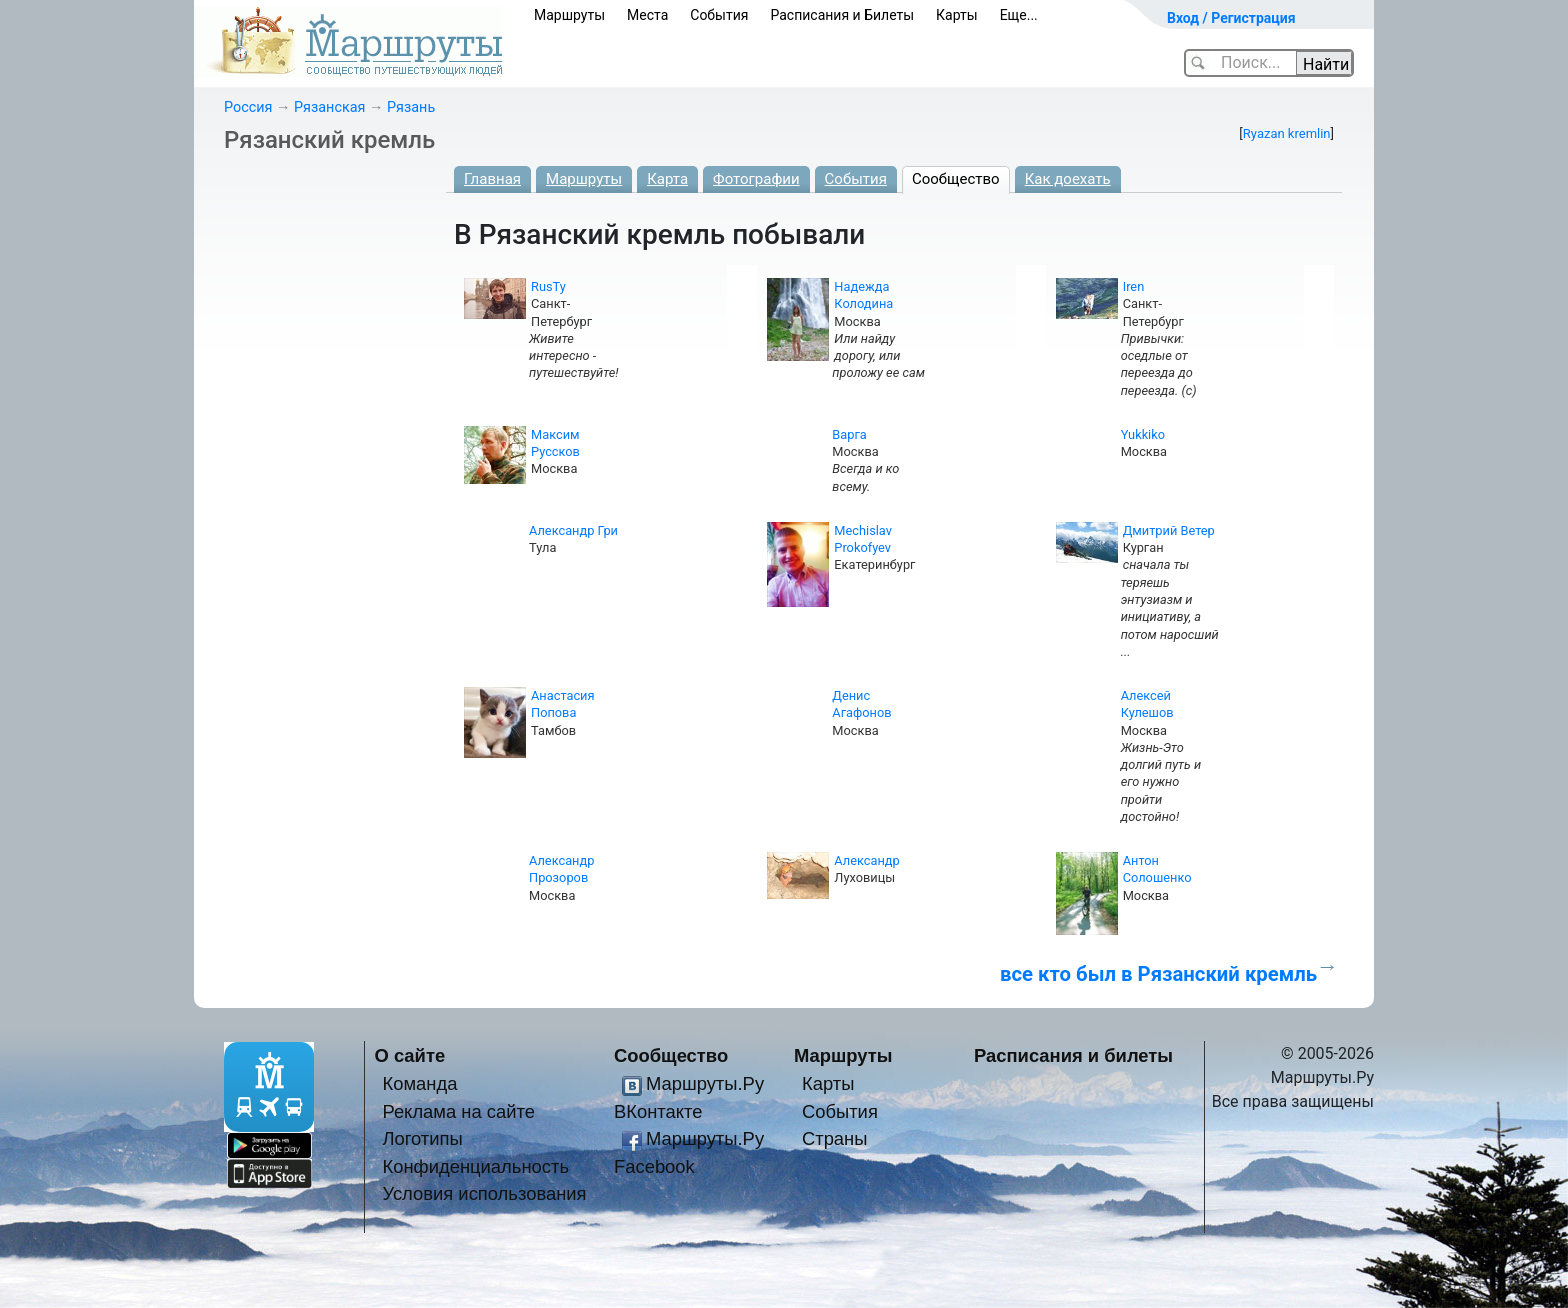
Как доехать (1068, 179)
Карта (667, 179)
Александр (866, 860)
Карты (957, 15)
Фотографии (756, 179)
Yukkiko (1143, 434)
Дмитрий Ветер (1169, 530)
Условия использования (484, 1193)
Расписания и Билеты (842, 15)
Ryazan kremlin (1287, 133)
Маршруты (569, 15)
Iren (1134, 286)
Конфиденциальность (475, 1166)
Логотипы (422, 1138)
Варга (849, 434)
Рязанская (329, 107)
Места (647, 15)
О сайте (410, 1055)
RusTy (548, 286)
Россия (248, 107)
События (719, 15)
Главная (492, 179)
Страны (835, 1138)
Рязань (411, 107)
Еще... (1019, 15)
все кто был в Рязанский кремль (1158, 974)
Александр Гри (573, 530)
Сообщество (956, 179)
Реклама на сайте (458, 1111)
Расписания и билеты (1073, 1055)
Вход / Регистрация (1231, 18)
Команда (419, 1083)
